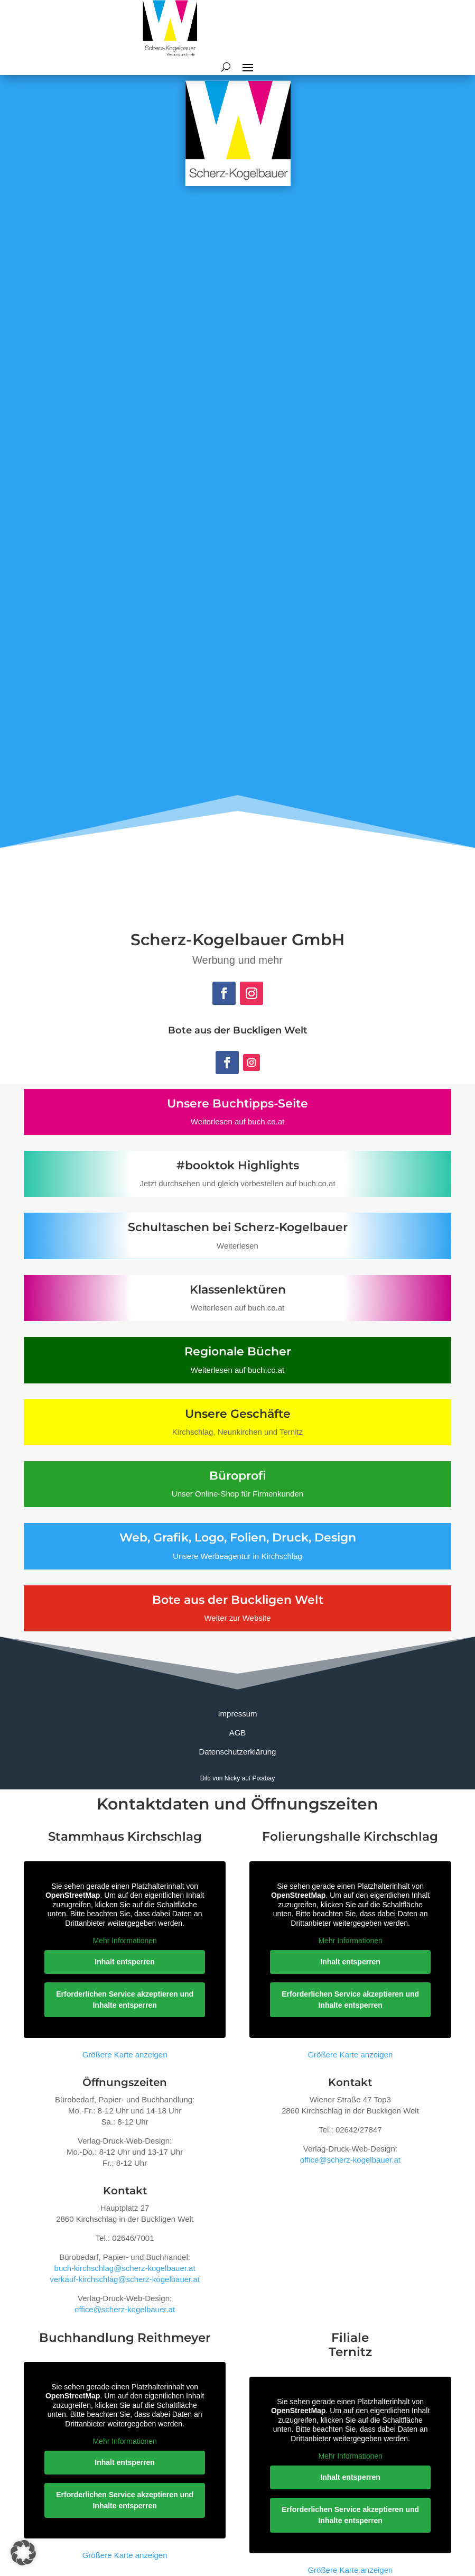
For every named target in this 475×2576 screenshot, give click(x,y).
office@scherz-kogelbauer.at (124, 2309)
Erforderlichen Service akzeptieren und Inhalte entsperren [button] (124, 1999)
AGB (237, 1732)
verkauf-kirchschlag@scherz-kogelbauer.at (125, 2279)
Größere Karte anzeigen (124, 2054)
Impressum (237, 1713)
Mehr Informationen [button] (124, 1940)
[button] (23, 2552)
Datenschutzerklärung (237, 1751)
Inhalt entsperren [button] (125, 1962)
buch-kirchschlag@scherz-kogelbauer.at (124, 2268)
